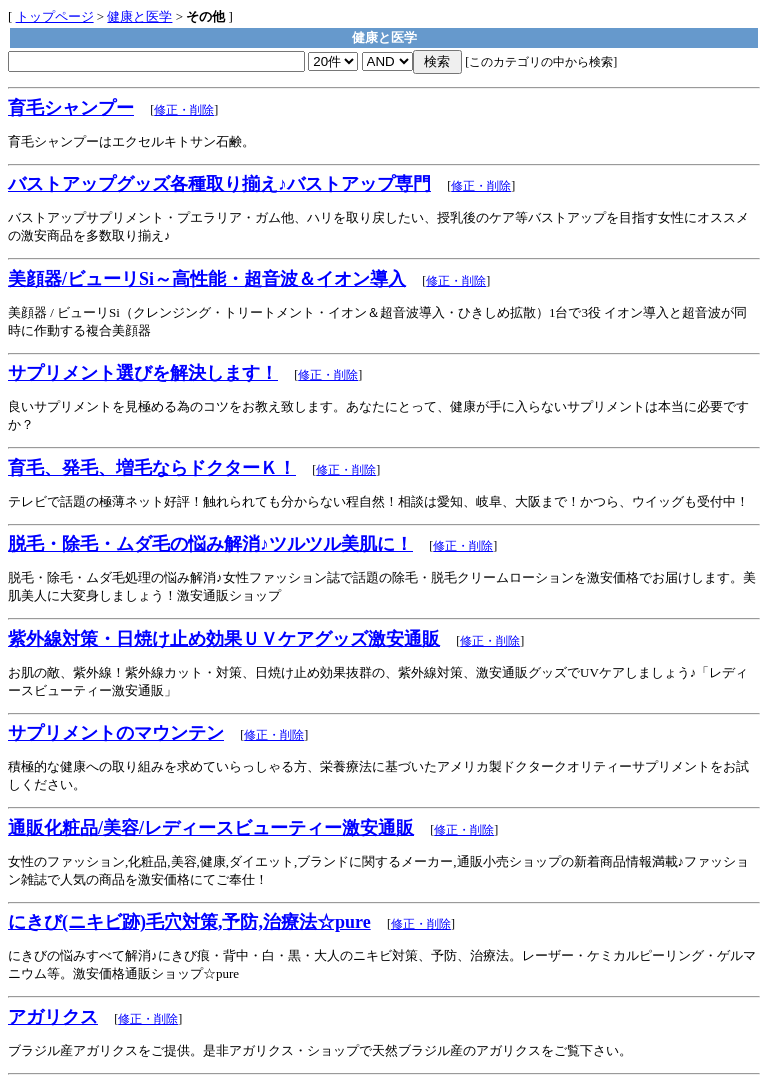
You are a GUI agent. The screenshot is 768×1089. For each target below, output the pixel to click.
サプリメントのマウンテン (116, 733)
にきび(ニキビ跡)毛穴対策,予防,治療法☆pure (189, 922)
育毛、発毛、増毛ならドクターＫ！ (152, 468)
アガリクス (53, 1017)
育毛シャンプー (71, 108)
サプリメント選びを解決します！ (143, 373)
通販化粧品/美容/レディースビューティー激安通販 (211, 828)
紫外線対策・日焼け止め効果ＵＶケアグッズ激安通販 (224, 639)
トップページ (55, 16)
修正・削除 (184, 110)
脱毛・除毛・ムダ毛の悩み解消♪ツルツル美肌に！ (210, 544)
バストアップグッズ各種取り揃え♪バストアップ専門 (219, 184)
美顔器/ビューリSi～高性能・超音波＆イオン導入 (207, 279)
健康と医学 (139, 16)
